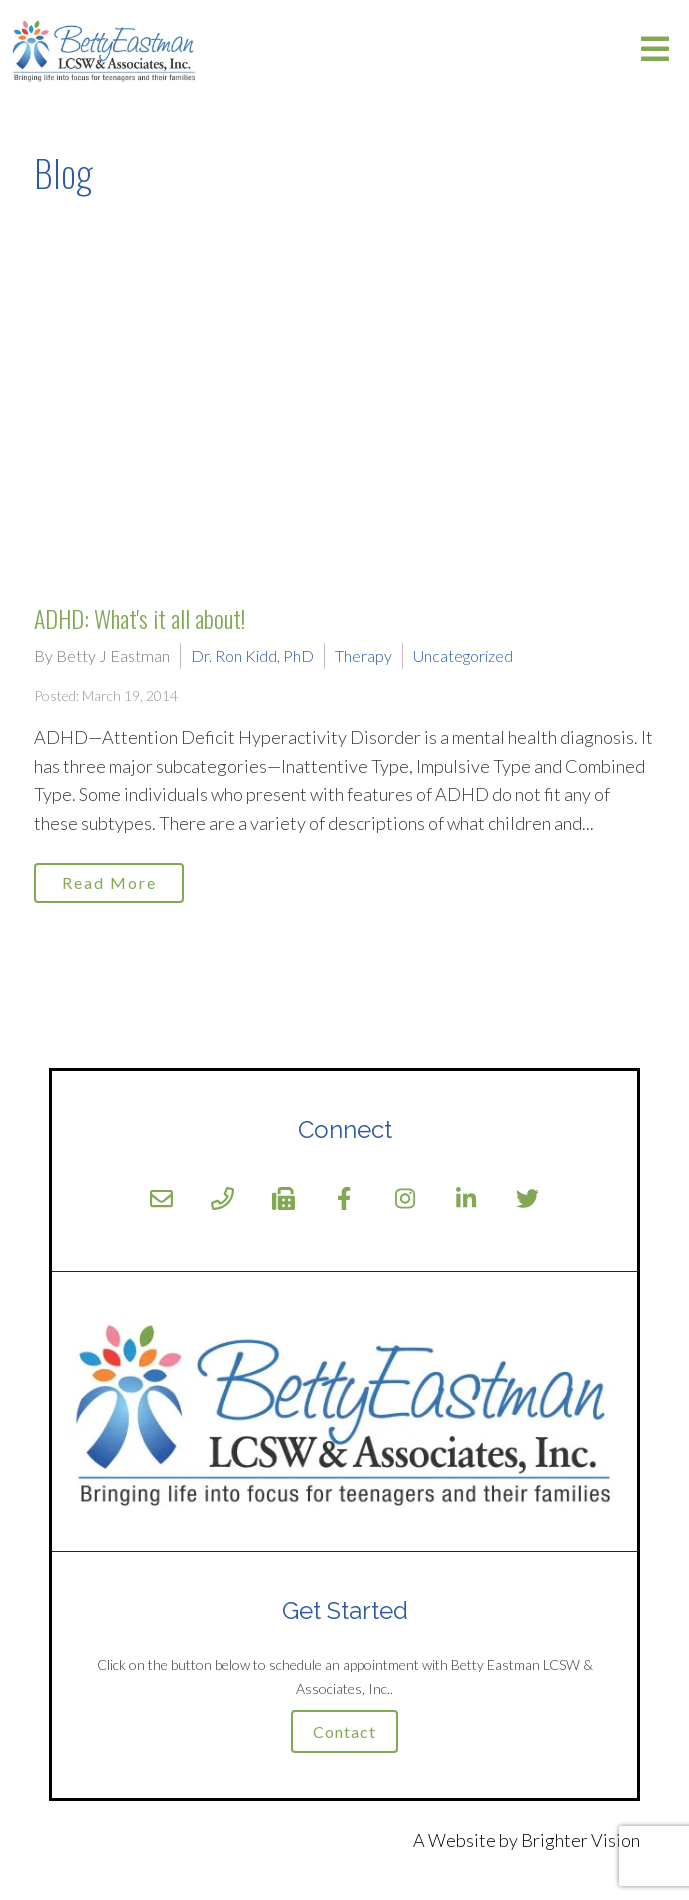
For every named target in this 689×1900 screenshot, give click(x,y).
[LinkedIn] (466, 1198)
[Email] (161, 1198)
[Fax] (283, 1198)
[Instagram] (405, 1198)
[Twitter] (527, 1198)
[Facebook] (344, 1198)
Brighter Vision (580, 1840)
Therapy (363, 655)
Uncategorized (463, 655)
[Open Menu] (655, 50)
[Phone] (222, 1198)
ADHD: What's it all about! (139, 618)
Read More (109, 882)
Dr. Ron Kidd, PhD (252, 655)
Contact (344, 1731)
